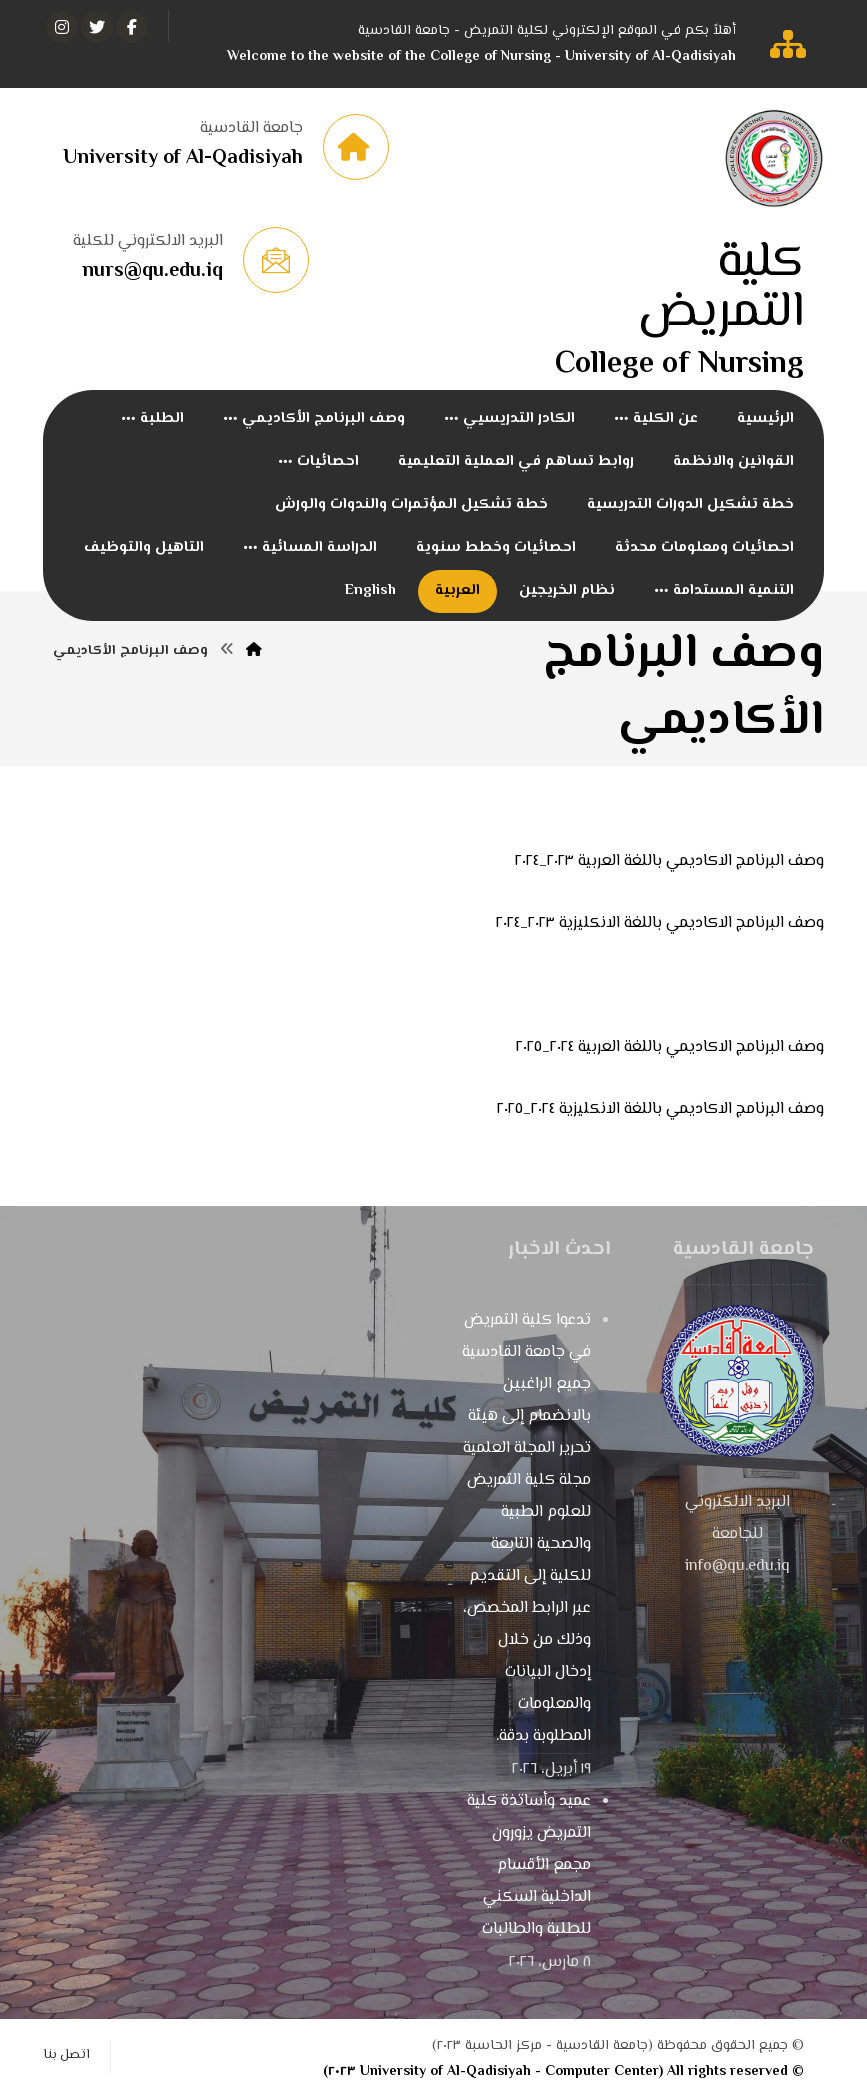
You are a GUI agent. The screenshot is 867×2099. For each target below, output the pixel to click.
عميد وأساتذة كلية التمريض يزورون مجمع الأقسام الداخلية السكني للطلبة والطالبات (529, 1865)
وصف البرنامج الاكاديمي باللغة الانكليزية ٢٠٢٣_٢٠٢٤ (660, 923)
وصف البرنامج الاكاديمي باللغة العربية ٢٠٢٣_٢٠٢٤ (669, 861)
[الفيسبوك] (132, 27)
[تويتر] (97, 27)
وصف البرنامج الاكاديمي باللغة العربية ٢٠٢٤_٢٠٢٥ (670, 1047)
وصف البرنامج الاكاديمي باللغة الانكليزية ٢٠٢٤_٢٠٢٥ (660, 1109)
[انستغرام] (62, 27)
